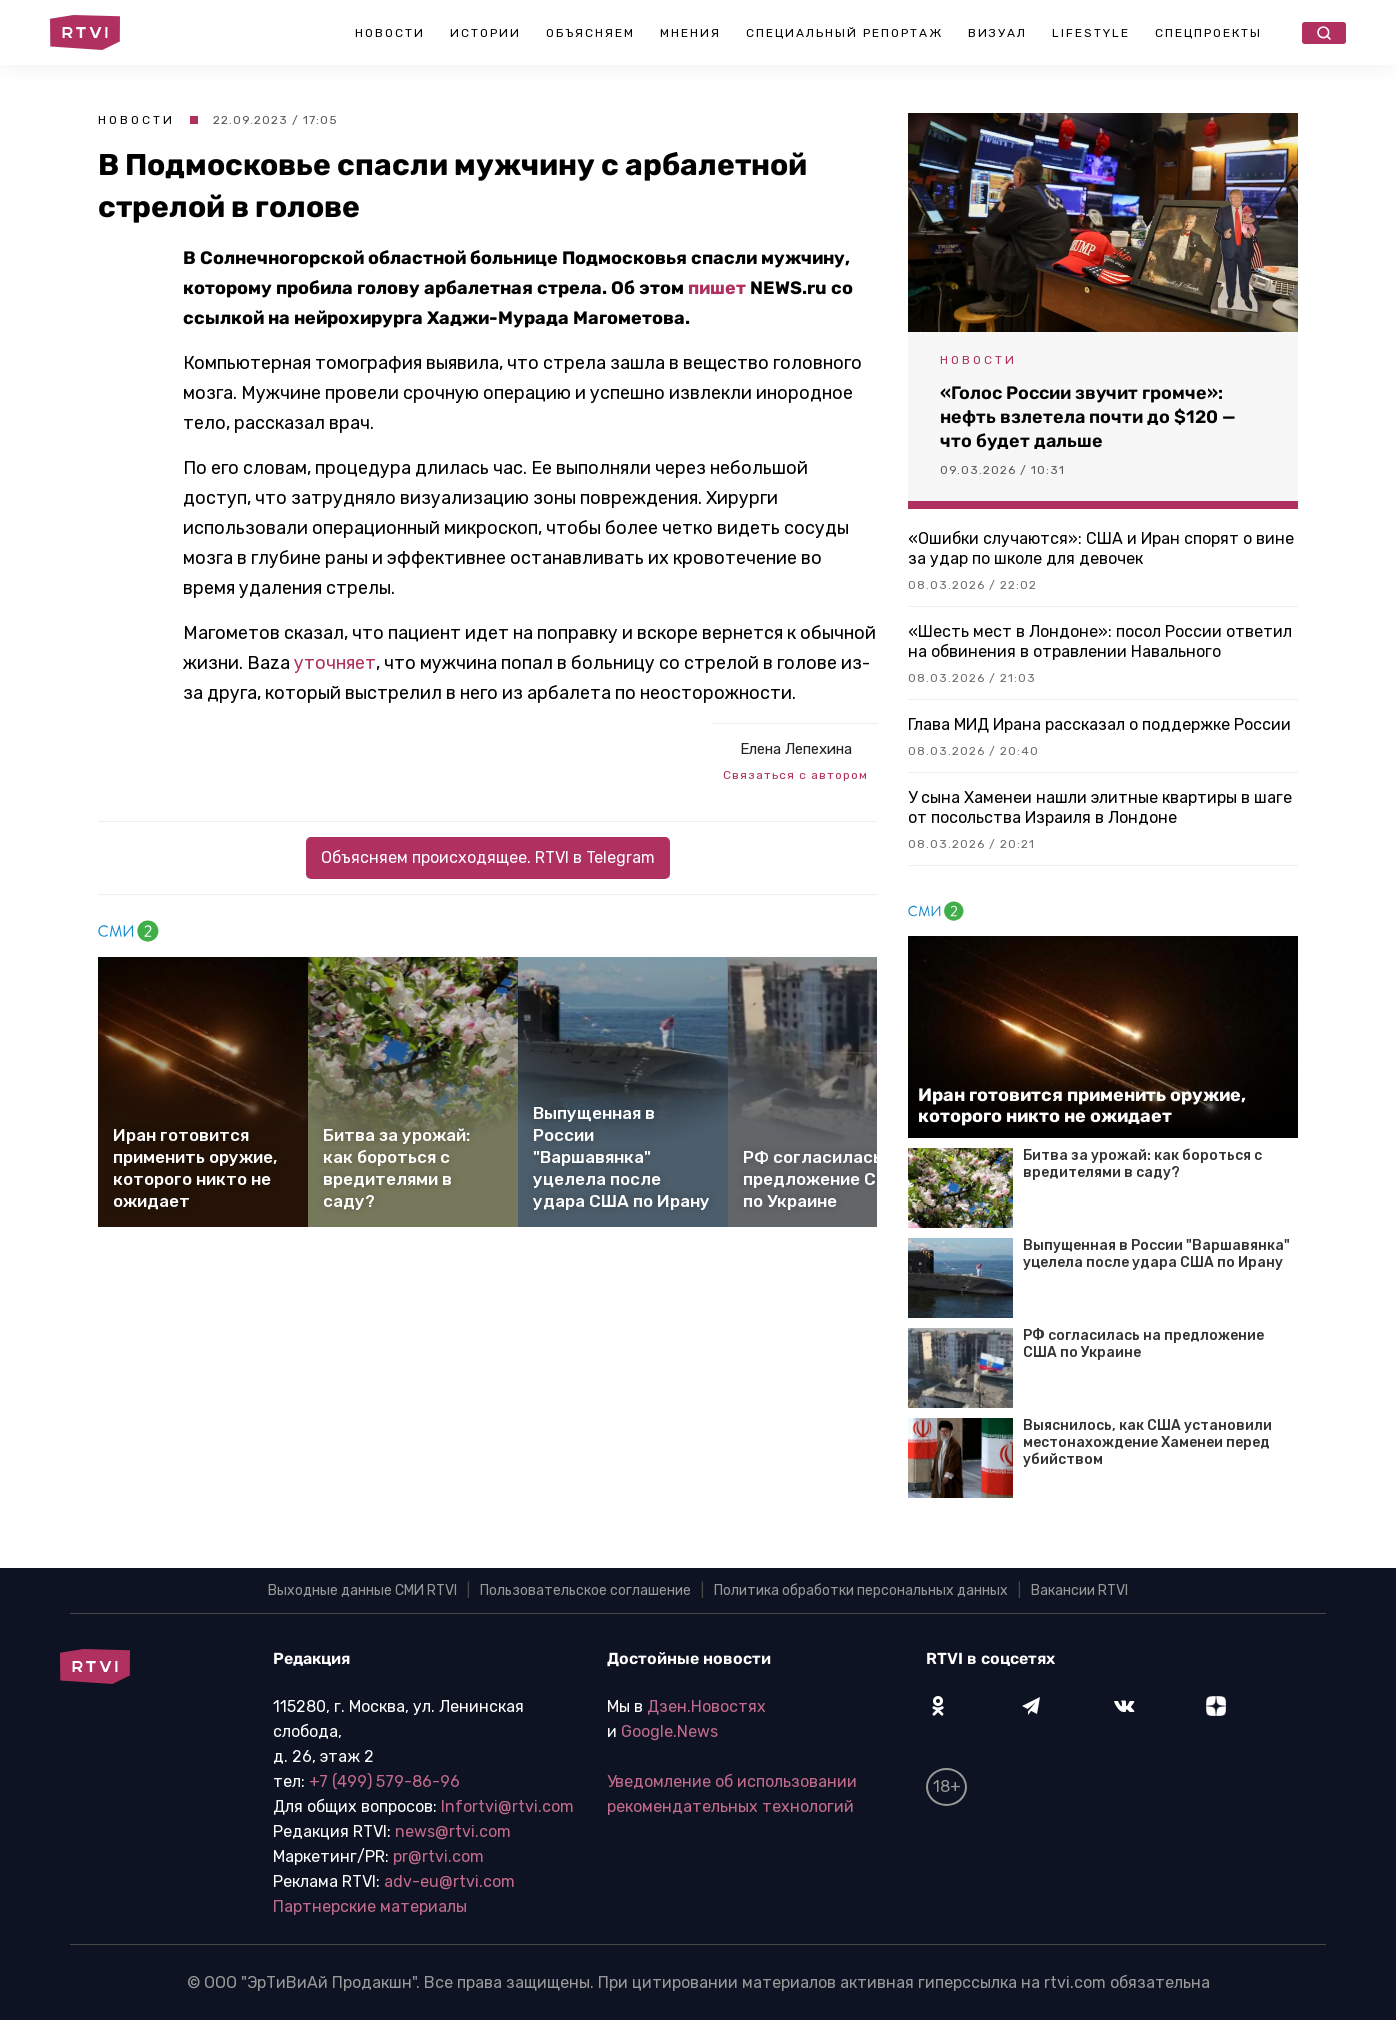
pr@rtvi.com (438, 1856)
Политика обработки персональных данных (861, 1590)
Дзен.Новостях (706, 1706)
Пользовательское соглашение (585, 1590)
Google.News (669, 1731)
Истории (485, 33)
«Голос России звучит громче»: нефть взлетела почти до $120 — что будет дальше (1088, 417)
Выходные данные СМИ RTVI (362, 1590)
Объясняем (590, 33)
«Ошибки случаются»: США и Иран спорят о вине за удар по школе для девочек (1101, 548)
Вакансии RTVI (1079, 1590)
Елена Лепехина (796, 749)
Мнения (690, 33)
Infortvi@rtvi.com (507, 1806)
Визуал (997, 33)
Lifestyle (1091, 33)
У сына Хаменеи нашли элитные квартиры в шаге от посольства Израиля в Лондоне (1100, 807)
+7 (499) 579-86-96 (384, 1781)
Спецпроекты (1208, 33)
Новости (390, 33)
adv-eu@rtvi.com (449, 1881)
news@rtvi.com (453, 1831)
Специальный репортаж (844, 33)
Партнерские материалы (370, 1906)
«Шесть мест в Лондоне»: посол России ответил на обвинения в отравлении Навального (1100, 641)
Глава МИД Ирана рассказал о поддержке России (1099, 724)
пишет (717, 288)
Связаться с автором (795, 775)
